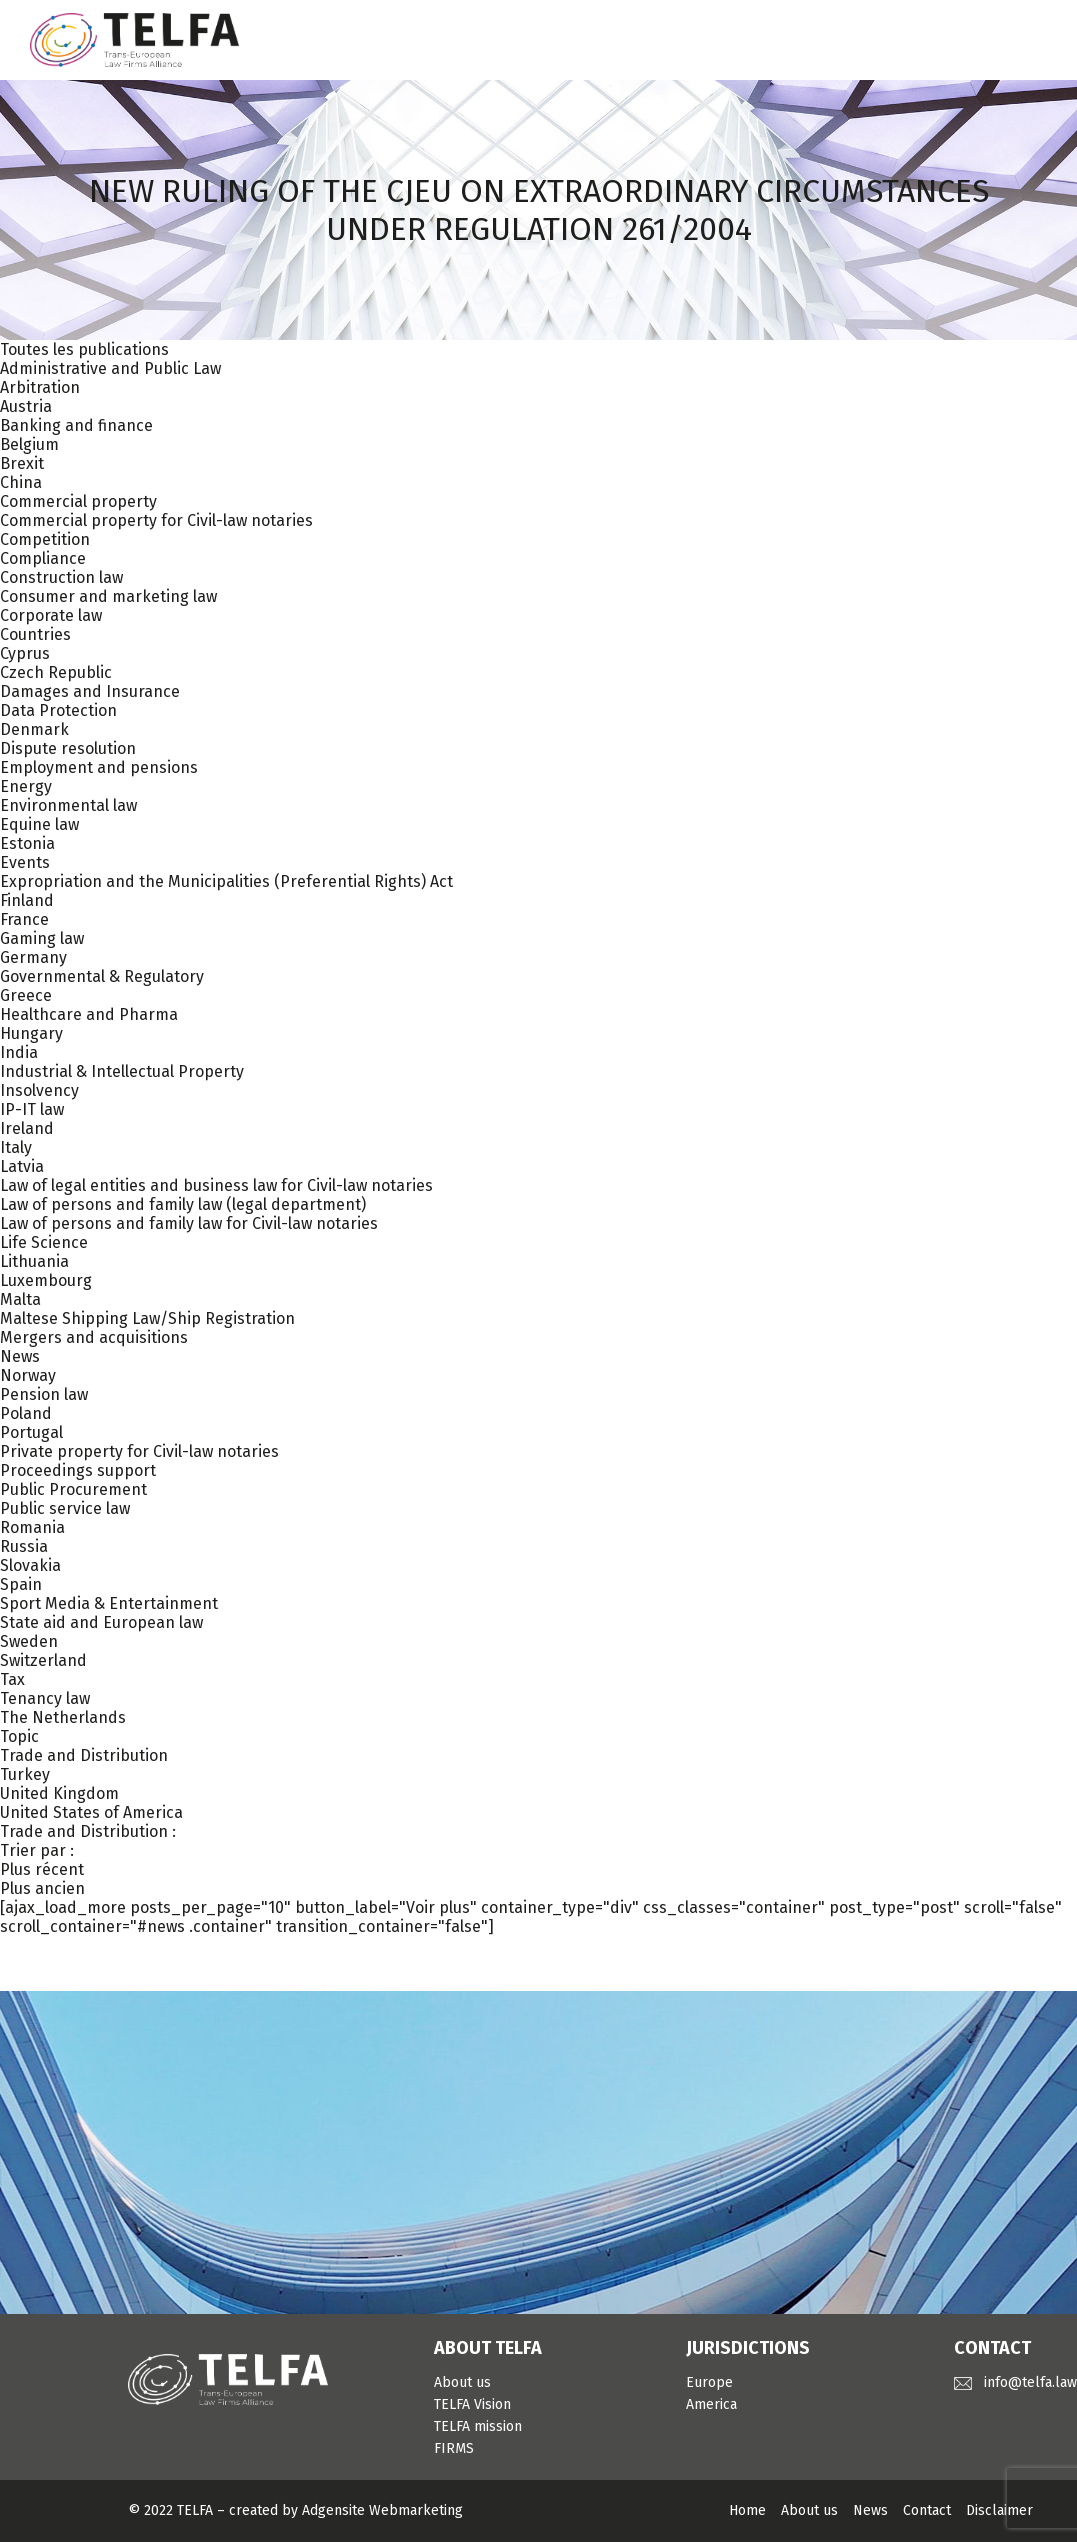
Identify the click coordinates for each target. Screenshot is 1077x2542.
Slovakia (30, 1565)
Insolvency (39, 1090)
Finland (27, 900)
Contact (927, 2510)
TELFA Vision (472, 2404)
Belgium (29, 444)
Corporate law (51, 615)
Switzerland (43, 1660)
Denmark (34, 729)
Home (747, 2510)
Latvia (22, 1166)
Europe (709, 2382)
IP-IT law (32, 1109)
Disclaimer (999, 2510)
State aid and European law (101, 1622)
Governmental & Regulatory (102, 976)
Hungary (31, 1033)
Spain (21, 1584)
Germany (33, 957)
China (21, 482)
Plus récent (42, 1869)
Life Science (44, 1242)
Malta (20, 1299)
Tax (12, 1679)
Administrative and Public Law (110, 368)
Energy (26, 786)
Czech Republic (56, 672)
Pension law (44, 1394)
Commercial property (78, 501)
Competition (45, 539)
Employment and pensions (99, 767)
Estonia (27, 843)
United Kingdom (59, 1793)
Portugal (31, 1432)
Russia (24, 1546)
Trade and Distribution (84, 1755)
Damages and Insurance (90, 691)
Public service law (65, 1508)
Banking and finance (76, 425)
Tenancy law (45, 1698)
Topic (19, 1736)
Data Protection (58, 710)
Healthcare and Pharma (89, 1014)
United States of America (91, 1812)
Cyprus (25, 653)
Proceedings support (78, 1470)
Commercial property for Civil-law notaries (156, 520)
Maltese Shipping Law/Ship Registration (147, 1318)
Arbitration (40, 387)
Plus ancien (42, 1888)
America (711, 2404)
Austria (26, 406)
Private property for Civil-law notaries (139, 1451)
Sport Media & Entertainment (109, 1603)
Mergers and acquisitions (94, 1337)
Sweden (29, 1641)
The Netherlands (63, 1717)
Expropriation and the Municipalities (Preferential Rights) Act (226, 881)
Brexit (22, 463)
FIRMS (454, 2448)
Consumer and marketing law (108, 596)
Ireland (27, 1128)
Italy (16, 1147)
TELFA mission (478, 2426)
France (24, 919)
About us (462, 2382)
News (20, 1356)
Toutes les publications (84, 349)
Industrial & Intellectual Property (122, 1071)
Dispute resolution (68, 748)
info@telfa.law (1030, 2382)
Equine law (39, 824)
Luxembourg (46, 1280)
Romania (32, 1527)
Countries (35, 634)
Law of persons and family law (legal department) (183, 1204)
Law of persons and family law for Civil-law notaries (189, 1223)
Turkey (25, 1774)
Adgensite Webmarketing (382, 2510)
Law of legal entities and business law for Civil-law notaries (216, 1185)
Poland (26, 1413)
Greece (26, 995)
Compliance (43, 558)
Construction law (61, 577)
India (19, 1052)
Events (25, 862)
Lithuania (34, 1261)
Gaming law (42, 938)
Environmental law (68, 805)
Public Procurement (73, 1489)
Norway (28, 1375)
